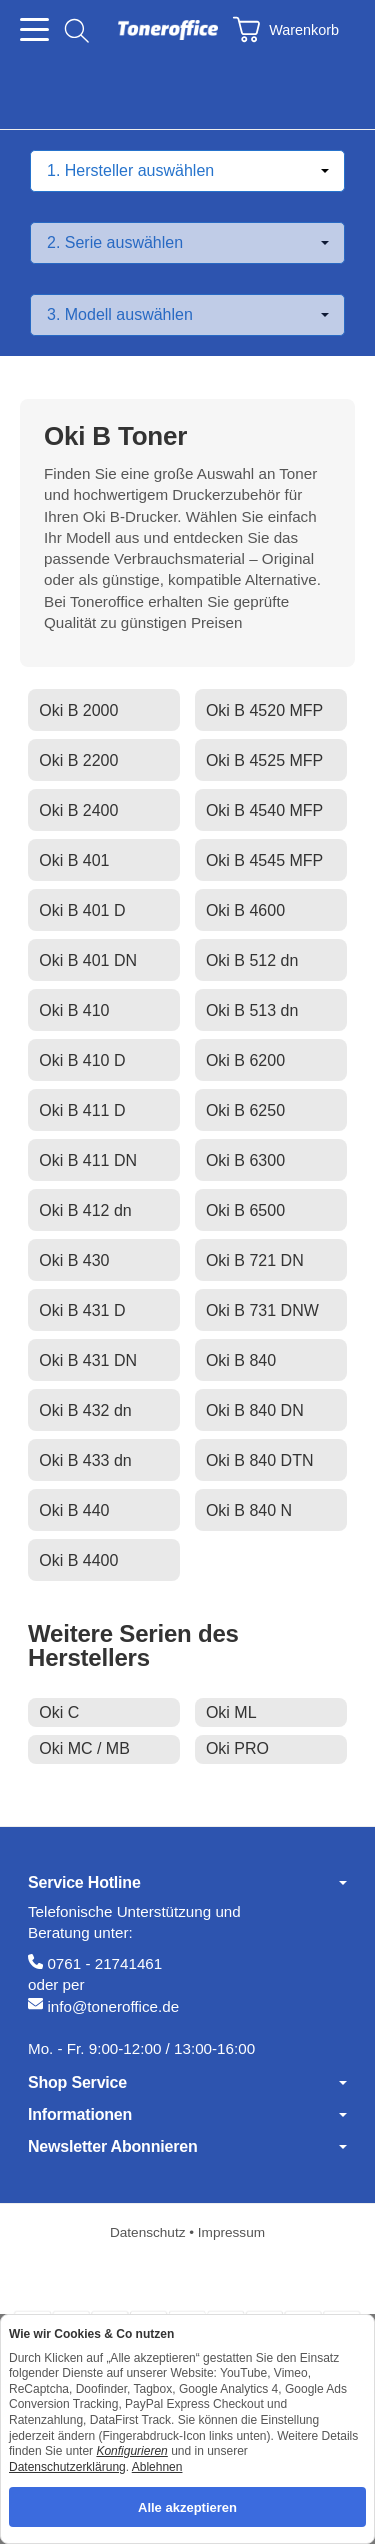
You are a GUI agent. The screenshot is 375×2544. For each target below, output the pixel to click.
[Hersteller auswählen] (187, 171)
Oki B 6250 (245, 1110)
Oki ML (231, 1712)
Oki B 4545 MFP (264, 860)
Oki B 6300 (245, 1160)
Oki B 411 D (82, 1110)
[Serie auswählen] (187, 243)
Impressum (231, 2232)
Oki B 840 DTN (260, 1460)
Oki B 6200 (245, 1060)
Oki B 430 (74, 1260)
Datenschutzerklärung (67, 2466)
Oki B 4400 (78, 1560)
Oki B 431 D (82, 1310)
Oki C (59, 1712)
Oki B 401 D (82, 910)
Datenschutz (149, 2232)
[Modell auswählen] (187, 315)
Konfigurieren (131, 2451)
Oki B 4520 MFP (264, 710)
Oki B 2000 (78, 710)
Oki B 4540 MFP (264, 810)
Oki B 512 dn (252, 960)
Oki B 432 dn (85, 1410)
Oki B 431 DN (88, 1360)
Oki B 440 (74, 1510)
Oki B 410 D (82, 1060)
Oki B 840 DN (255, 1410)
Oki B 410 (74, 1010)
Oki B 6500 (245, 1210)
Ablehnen (157, 2466)
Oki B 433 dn (85, 1460)
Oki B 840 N (249, 1510)
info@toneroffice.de (113, 2006)
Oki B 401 (74, 860)
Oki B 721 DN (255, 1260)
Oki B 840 (241, 1360)
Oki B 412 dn (85, 1210)
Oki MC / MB (84, 1748)
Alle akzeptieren (187, 2506)
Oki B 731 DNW (262, 1310)
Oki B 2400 (78, 810)
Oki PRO (237, 1748)
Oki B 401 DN (88, 960)
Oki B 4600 (245, 910)
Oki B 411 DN (88, 1160)
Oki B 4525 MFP (264, 760)
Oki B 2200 (78, 760)
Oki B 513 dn (252, 1010)
